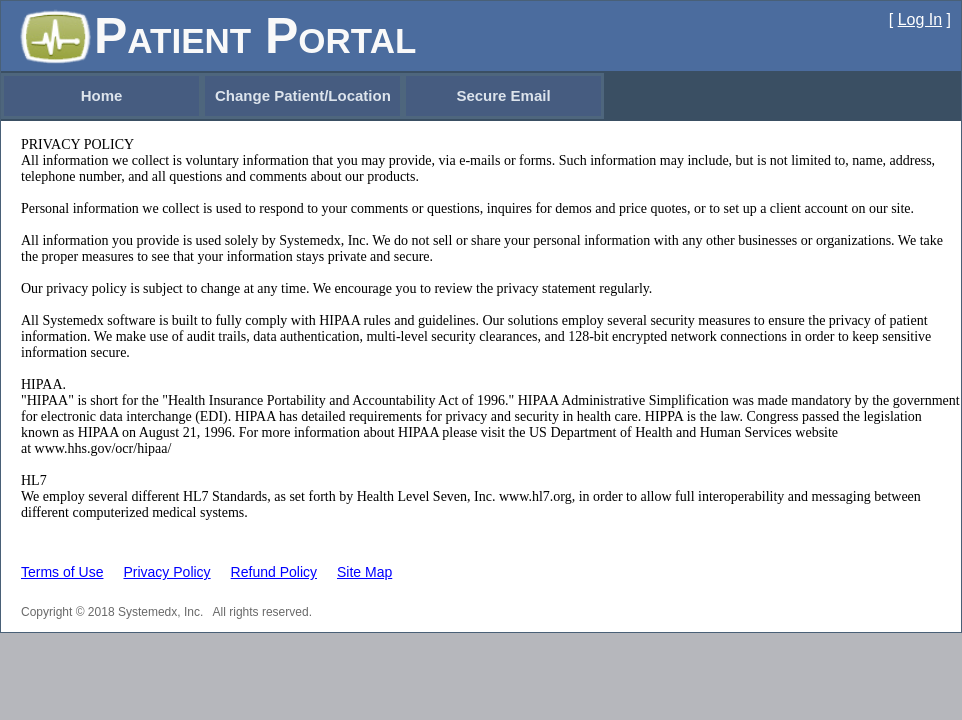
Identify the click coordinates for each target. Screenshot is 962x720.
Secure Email (503, 95)
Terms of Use (62, 572)
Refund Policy (274, 572)
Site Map (364, 572)
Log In (920, 19)
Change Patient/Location (303, 95)
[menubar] (302, 96)
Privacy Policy (166, 572)
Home (102, 95)
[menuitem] (101, 96)
